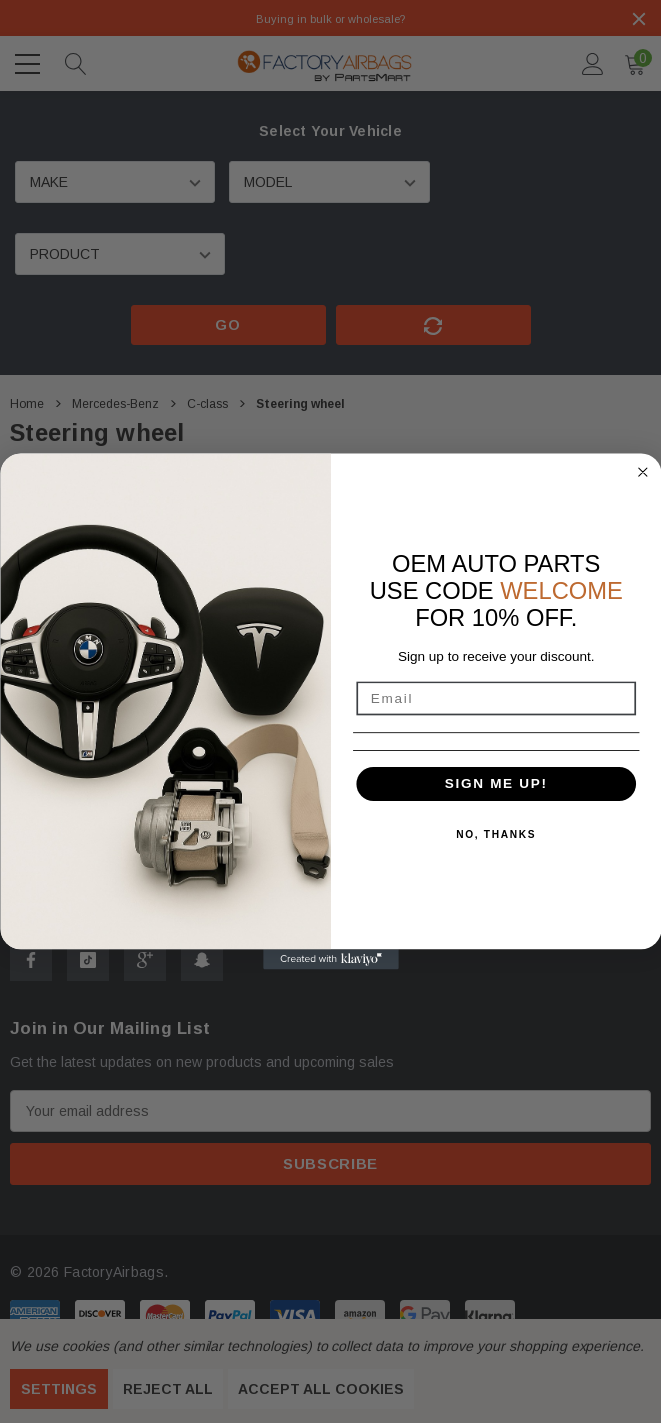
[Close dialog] (642, 472)
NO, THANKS (496, 835)
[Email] (496, 698)
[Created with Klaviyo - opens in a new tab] (331, 959)
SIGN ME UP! (495, 784)
